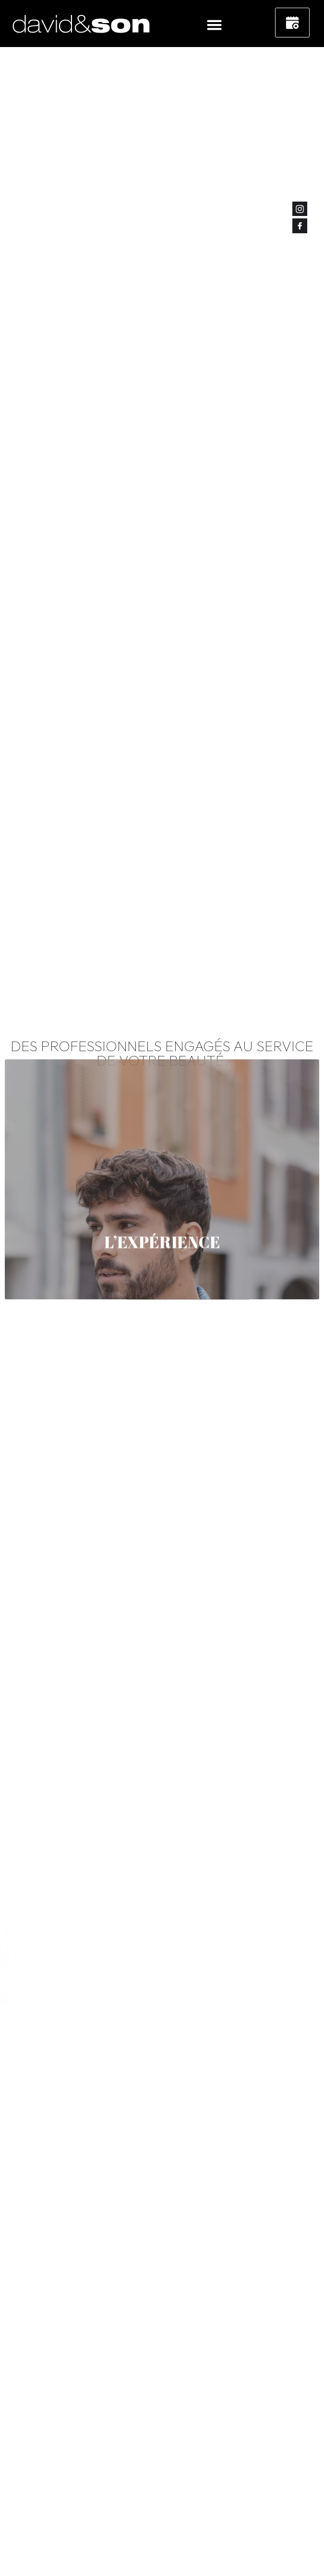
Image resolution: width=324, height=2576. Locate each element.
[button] (215, 24)
